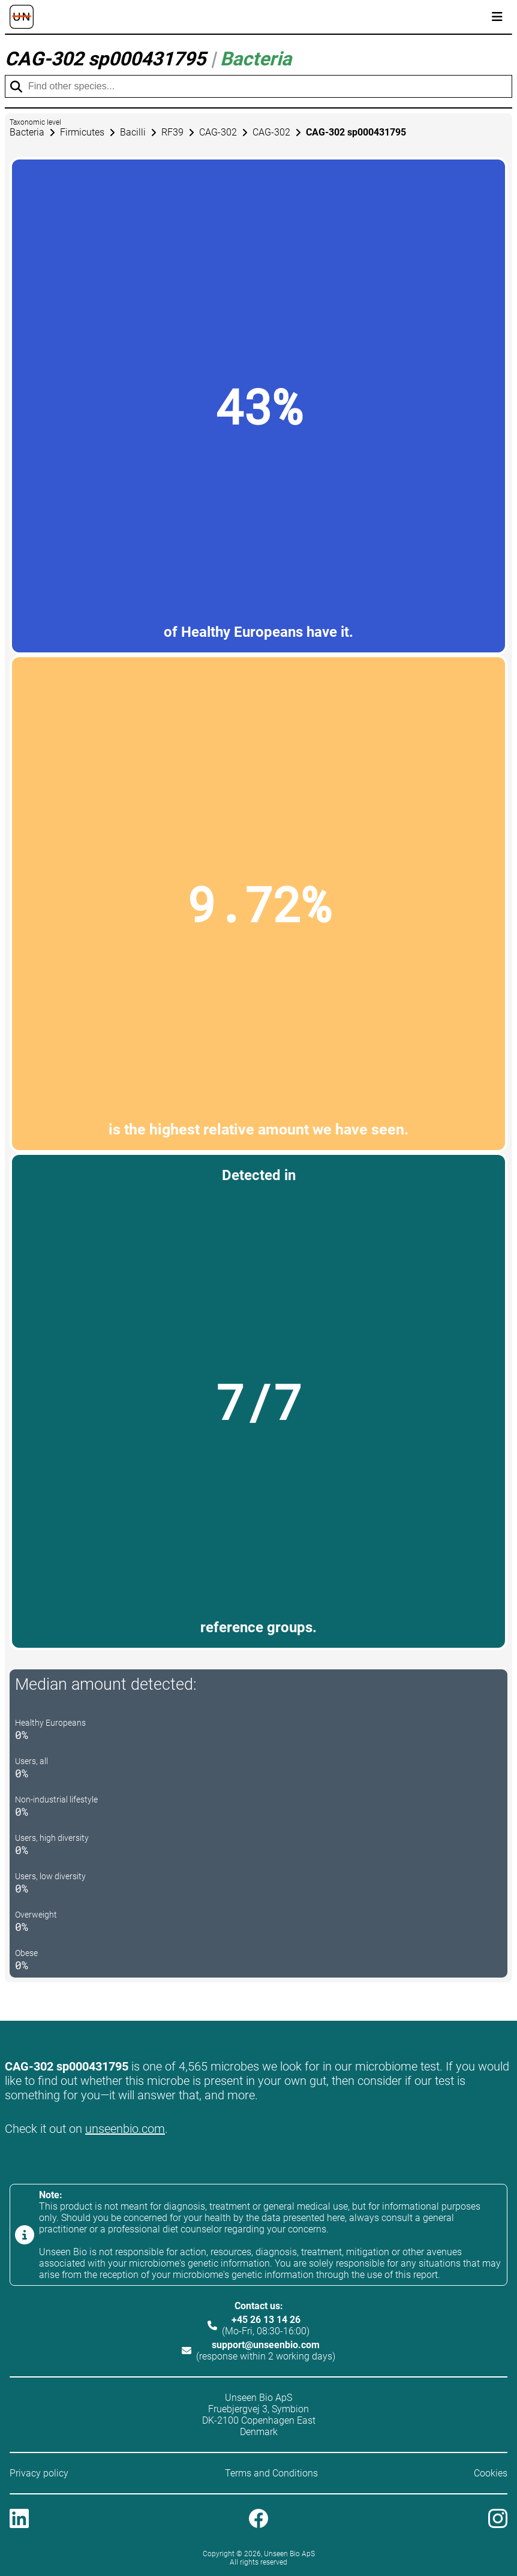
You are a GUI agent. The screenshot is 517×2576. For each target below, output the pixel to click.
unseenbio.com (125, 2128)
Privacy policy (39, 2473)
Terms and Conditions (271, 2473)
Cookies (490, 2473)
